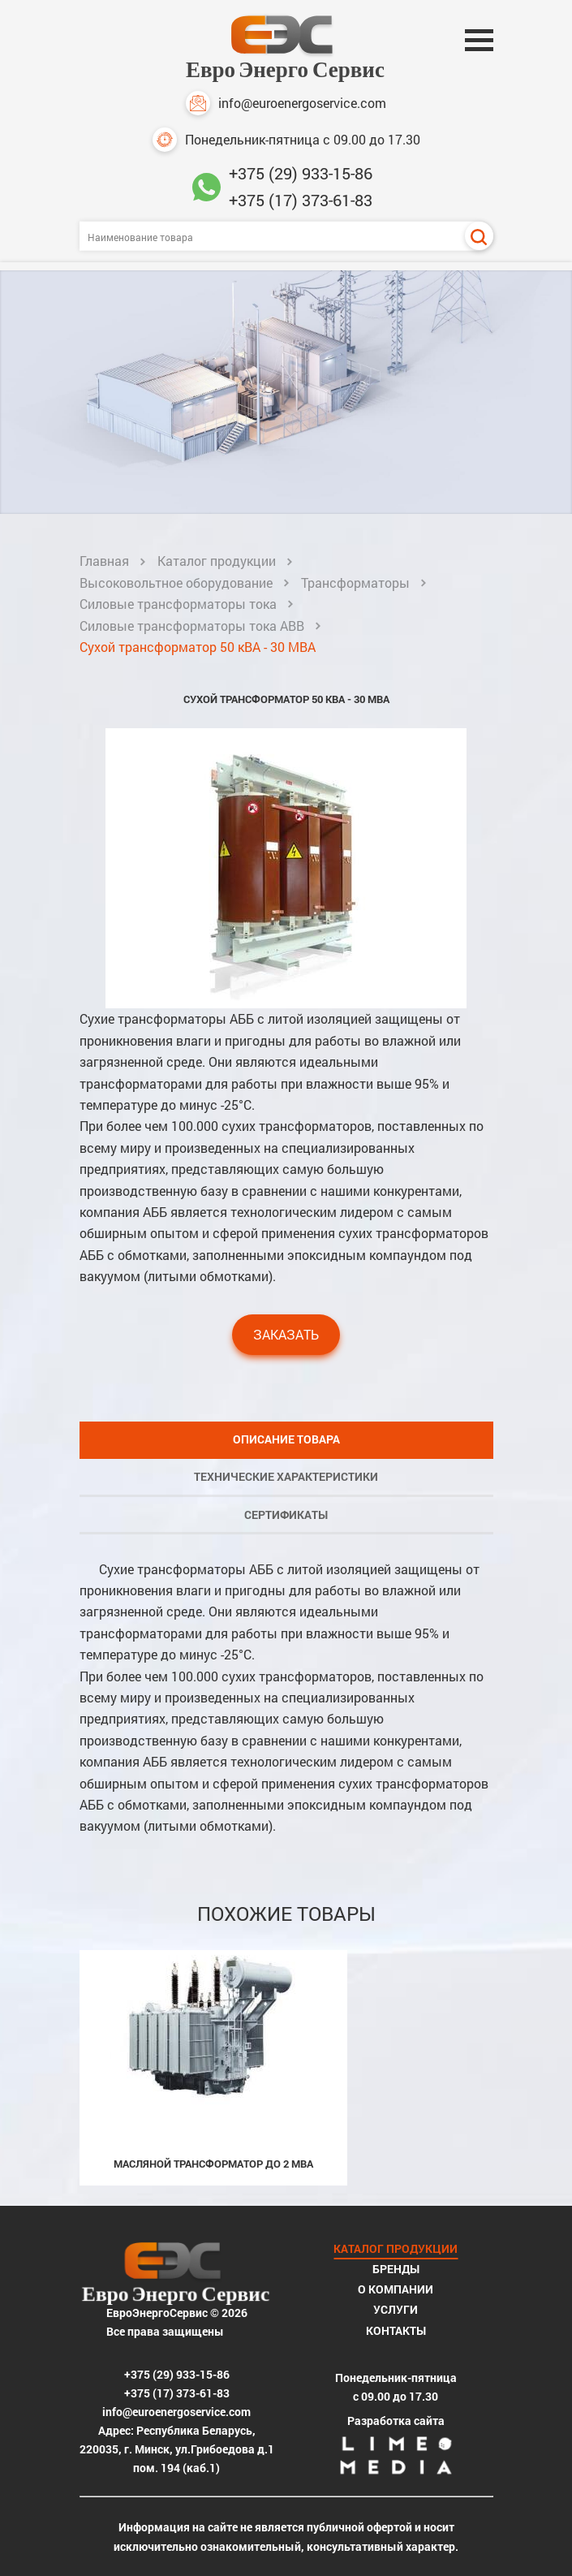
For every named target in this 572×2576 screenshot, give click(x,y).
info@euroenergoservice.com (286, 103)
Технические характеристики (286, 1476)
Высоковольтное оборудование (176, 582)
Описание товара (286, 1439)
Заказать (286, 1334)
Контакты (396, 2330)
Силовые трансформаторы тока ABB (192, 625)
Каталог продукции (216, 560)
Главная (104, 560)
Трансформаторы (355, 582)
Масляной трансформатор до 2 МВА (213, 2163)
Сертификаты (286, 1514)
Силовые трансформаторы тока (178, 603)
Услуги (395, 2309)
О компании (395, 2289)
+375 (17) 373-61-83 (300, 199)
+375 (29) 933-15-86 (300, 172)
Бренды (395, 2268)
